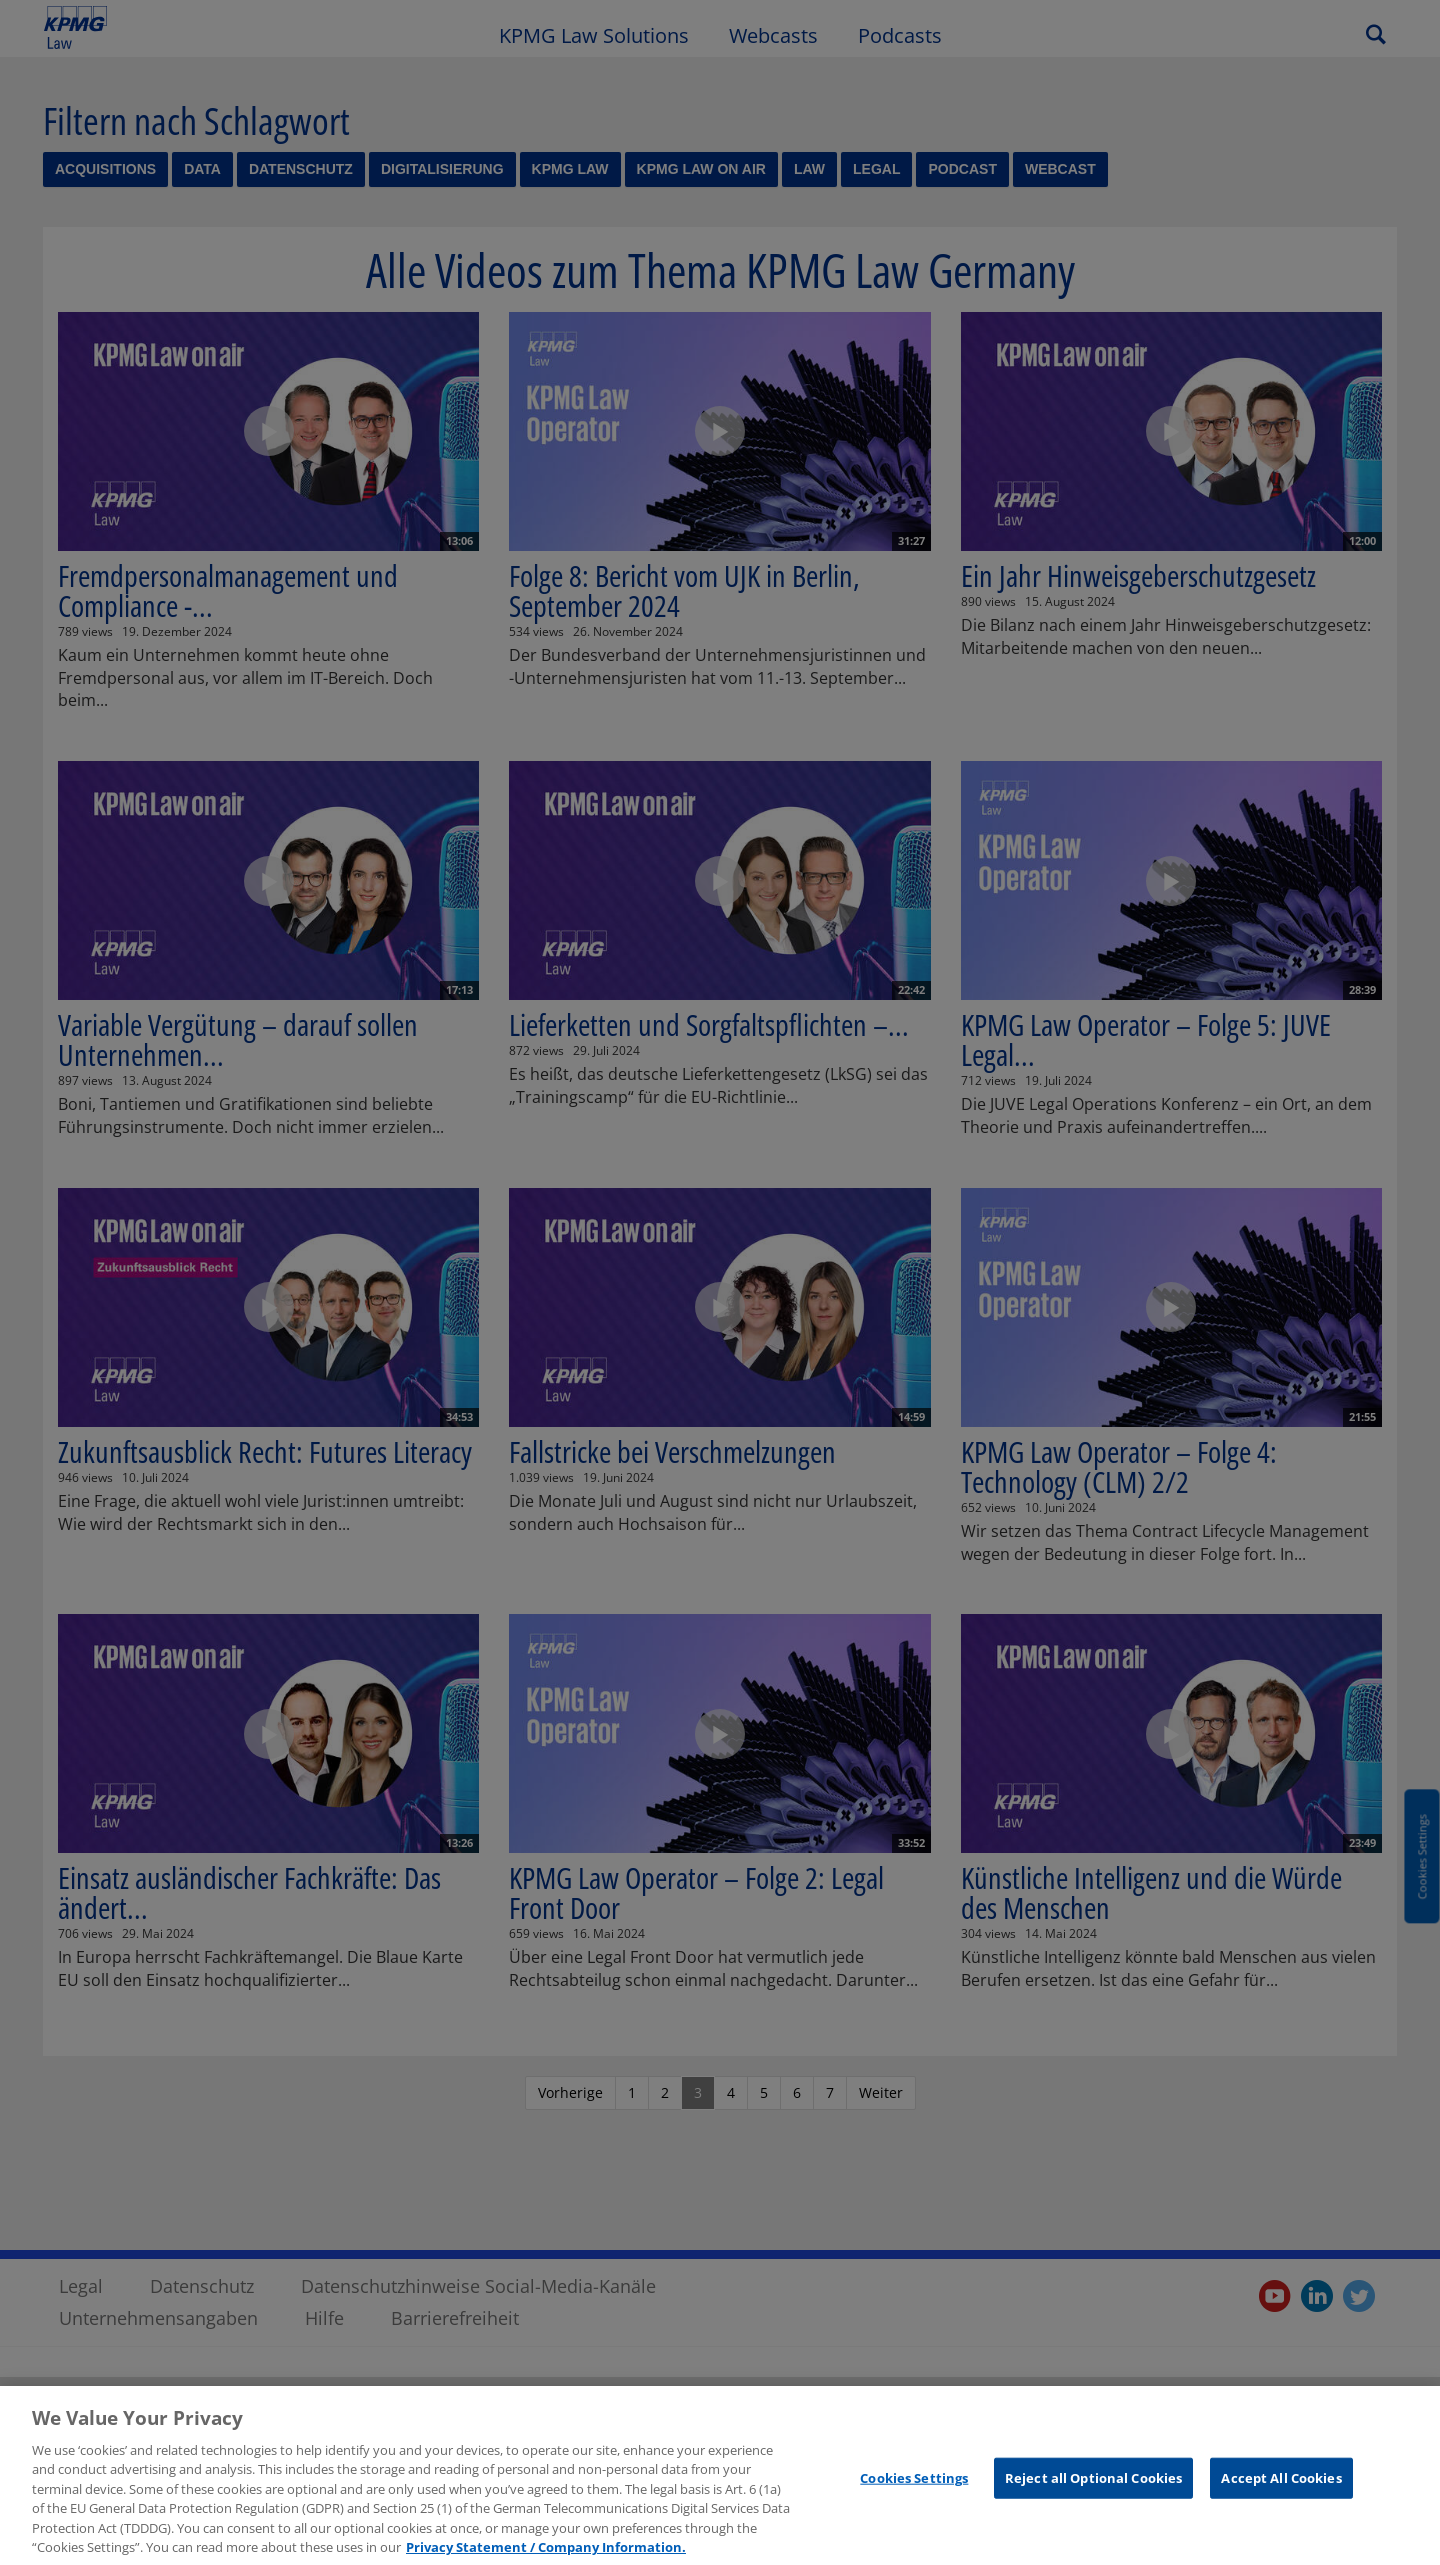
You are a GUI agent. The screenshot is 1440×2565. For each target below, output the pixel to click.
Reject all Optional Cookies (1094, 2487)
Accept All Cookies (1281, 2487)
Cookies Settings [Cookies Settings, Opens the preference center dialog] (914, 2487)
